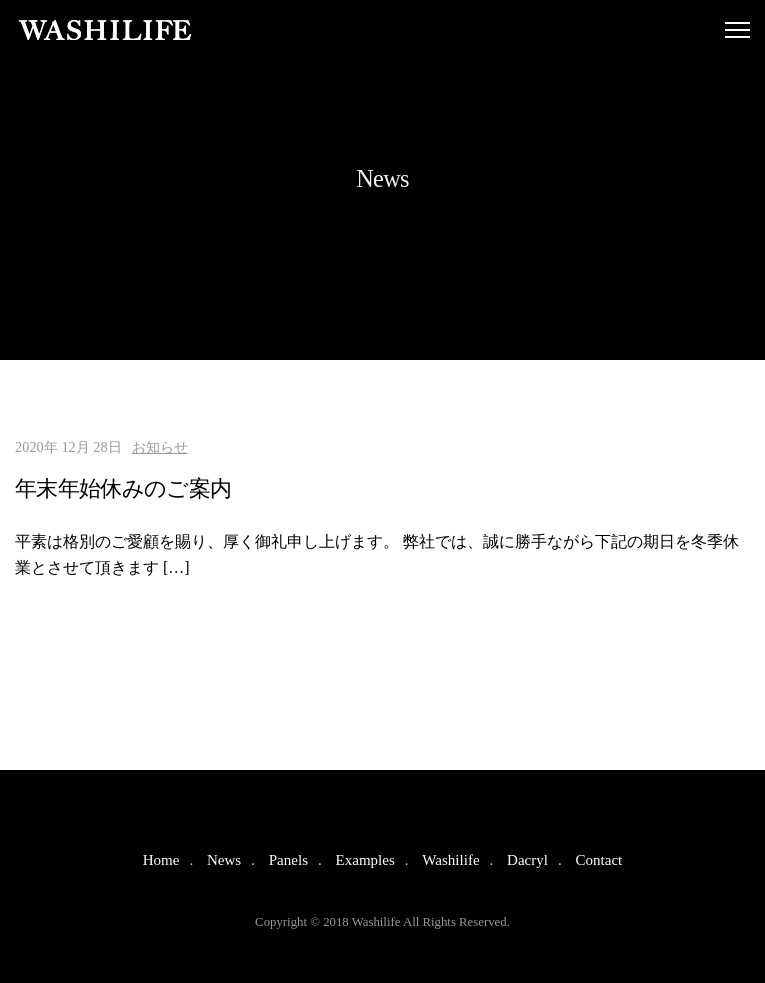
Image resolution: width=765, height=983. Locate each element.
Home (161, 860)
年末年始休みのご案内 (123, 488)
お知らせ (160, 447)
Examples (365, 860)
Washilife (450, 860)
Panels (288, 860)
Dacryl (527, 860)
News (224, 860)
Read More (69, 625)
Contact (599, 860)
